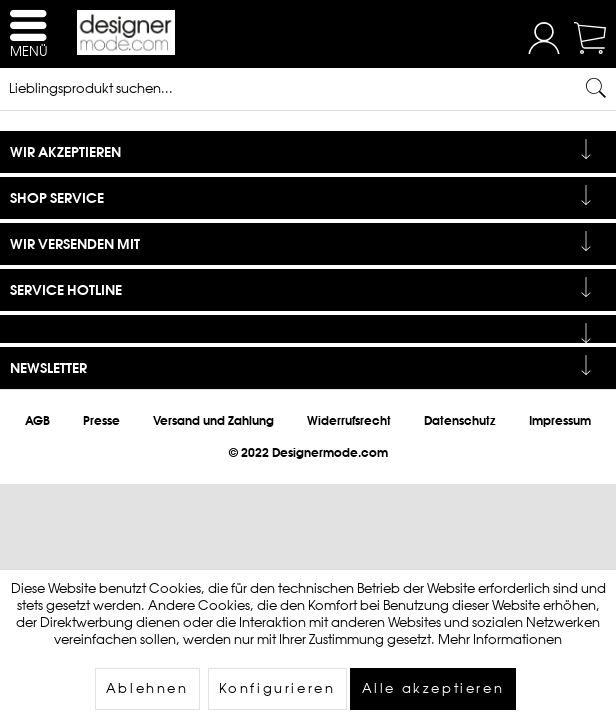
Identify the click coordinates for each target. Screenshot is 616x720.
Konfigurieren (277, 688)
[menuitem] (544, 40)
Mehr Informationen (500, 639)
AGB (37, 421)
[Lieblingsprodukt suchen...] (308, 88)
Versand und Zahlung (213, 421)
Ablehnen (147, 688)
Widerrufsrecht (349, 421)
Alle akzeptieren (433, 688)
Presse (101, 421)
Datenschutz (460, 421)
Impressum (560, 421)
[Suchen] (596, 88)
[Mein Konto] (544, 49)
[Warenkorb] (592, 49)
